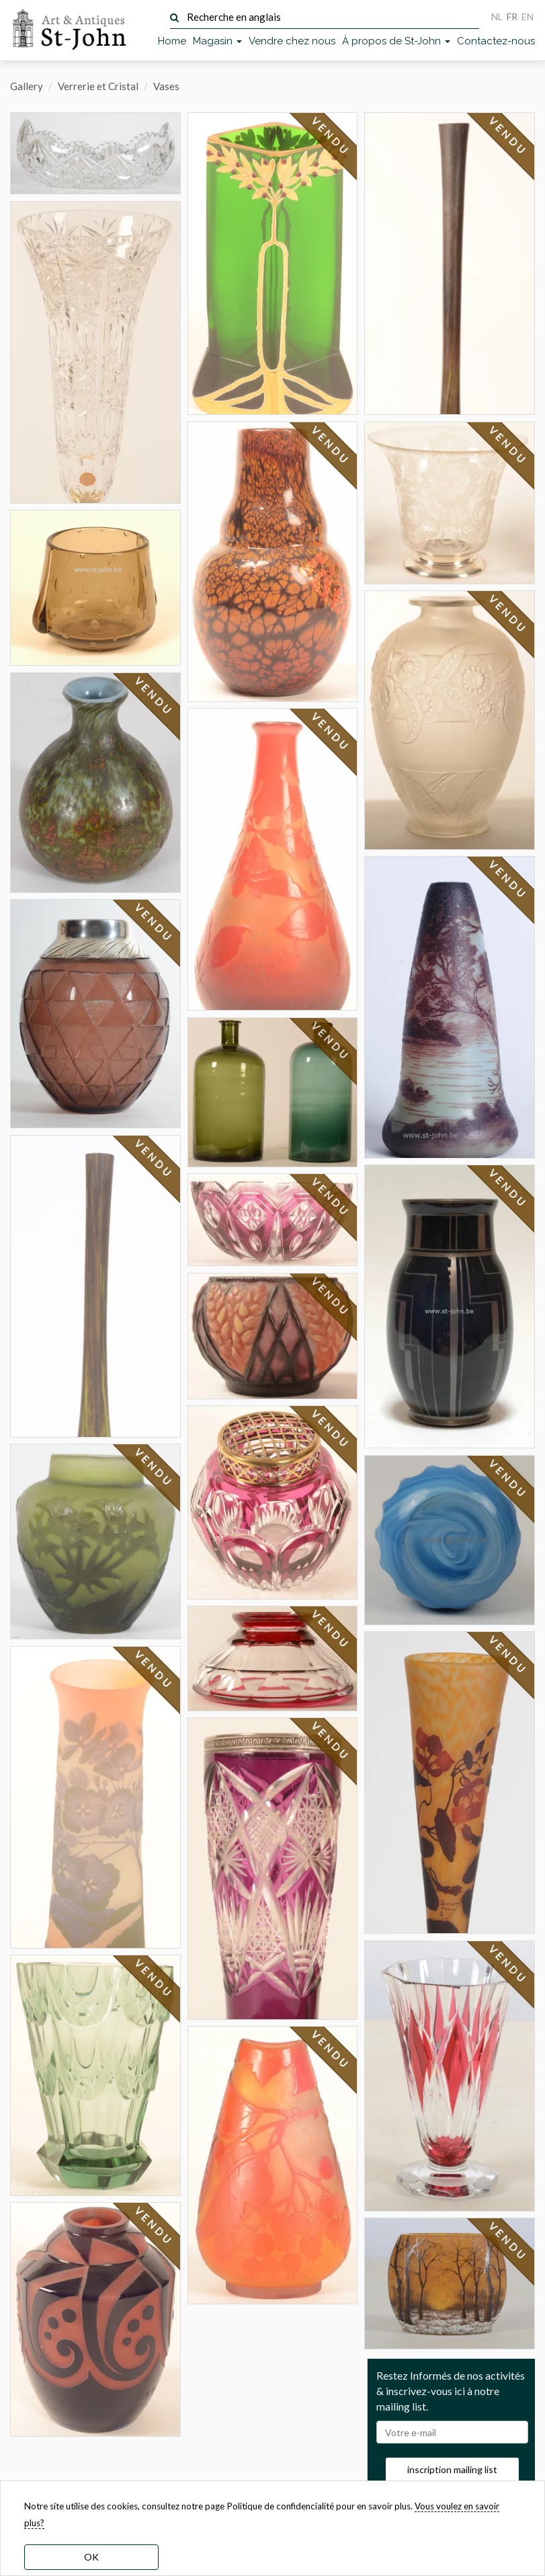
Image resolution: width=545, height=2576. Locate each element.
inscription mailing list (452, 2469)
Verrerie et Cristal (98, 86)
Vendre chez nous (292, 41)
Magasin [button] (217, 41)
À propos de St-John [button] (396, 41)
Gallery (26, 86)
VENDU (153, 695)
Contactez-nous (496, 41)
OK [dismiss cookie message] (91, 2557)
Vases (166, 86)
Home (172, 41)
